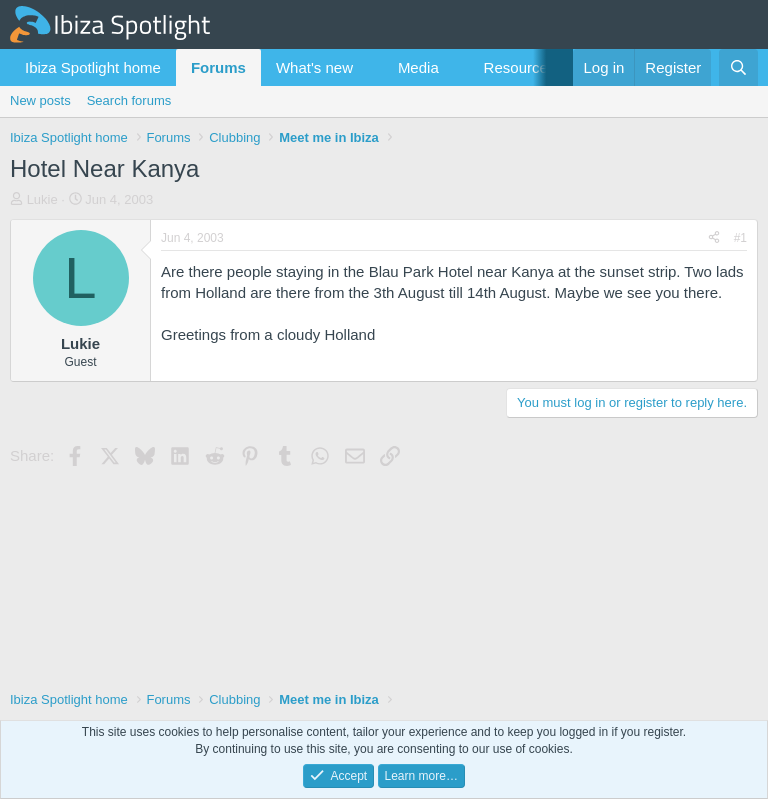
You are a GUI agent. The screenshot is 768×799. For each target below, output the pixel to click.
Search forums (129, 100)
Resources (520, 67)
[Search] (738, 67)
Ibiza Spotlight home (93, 67)
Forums (218, 67)
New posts (40, 100)
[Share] (714, 238)
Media (418, 67)
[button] (369, 67)
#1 (740, 238)
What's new (314, 67)
